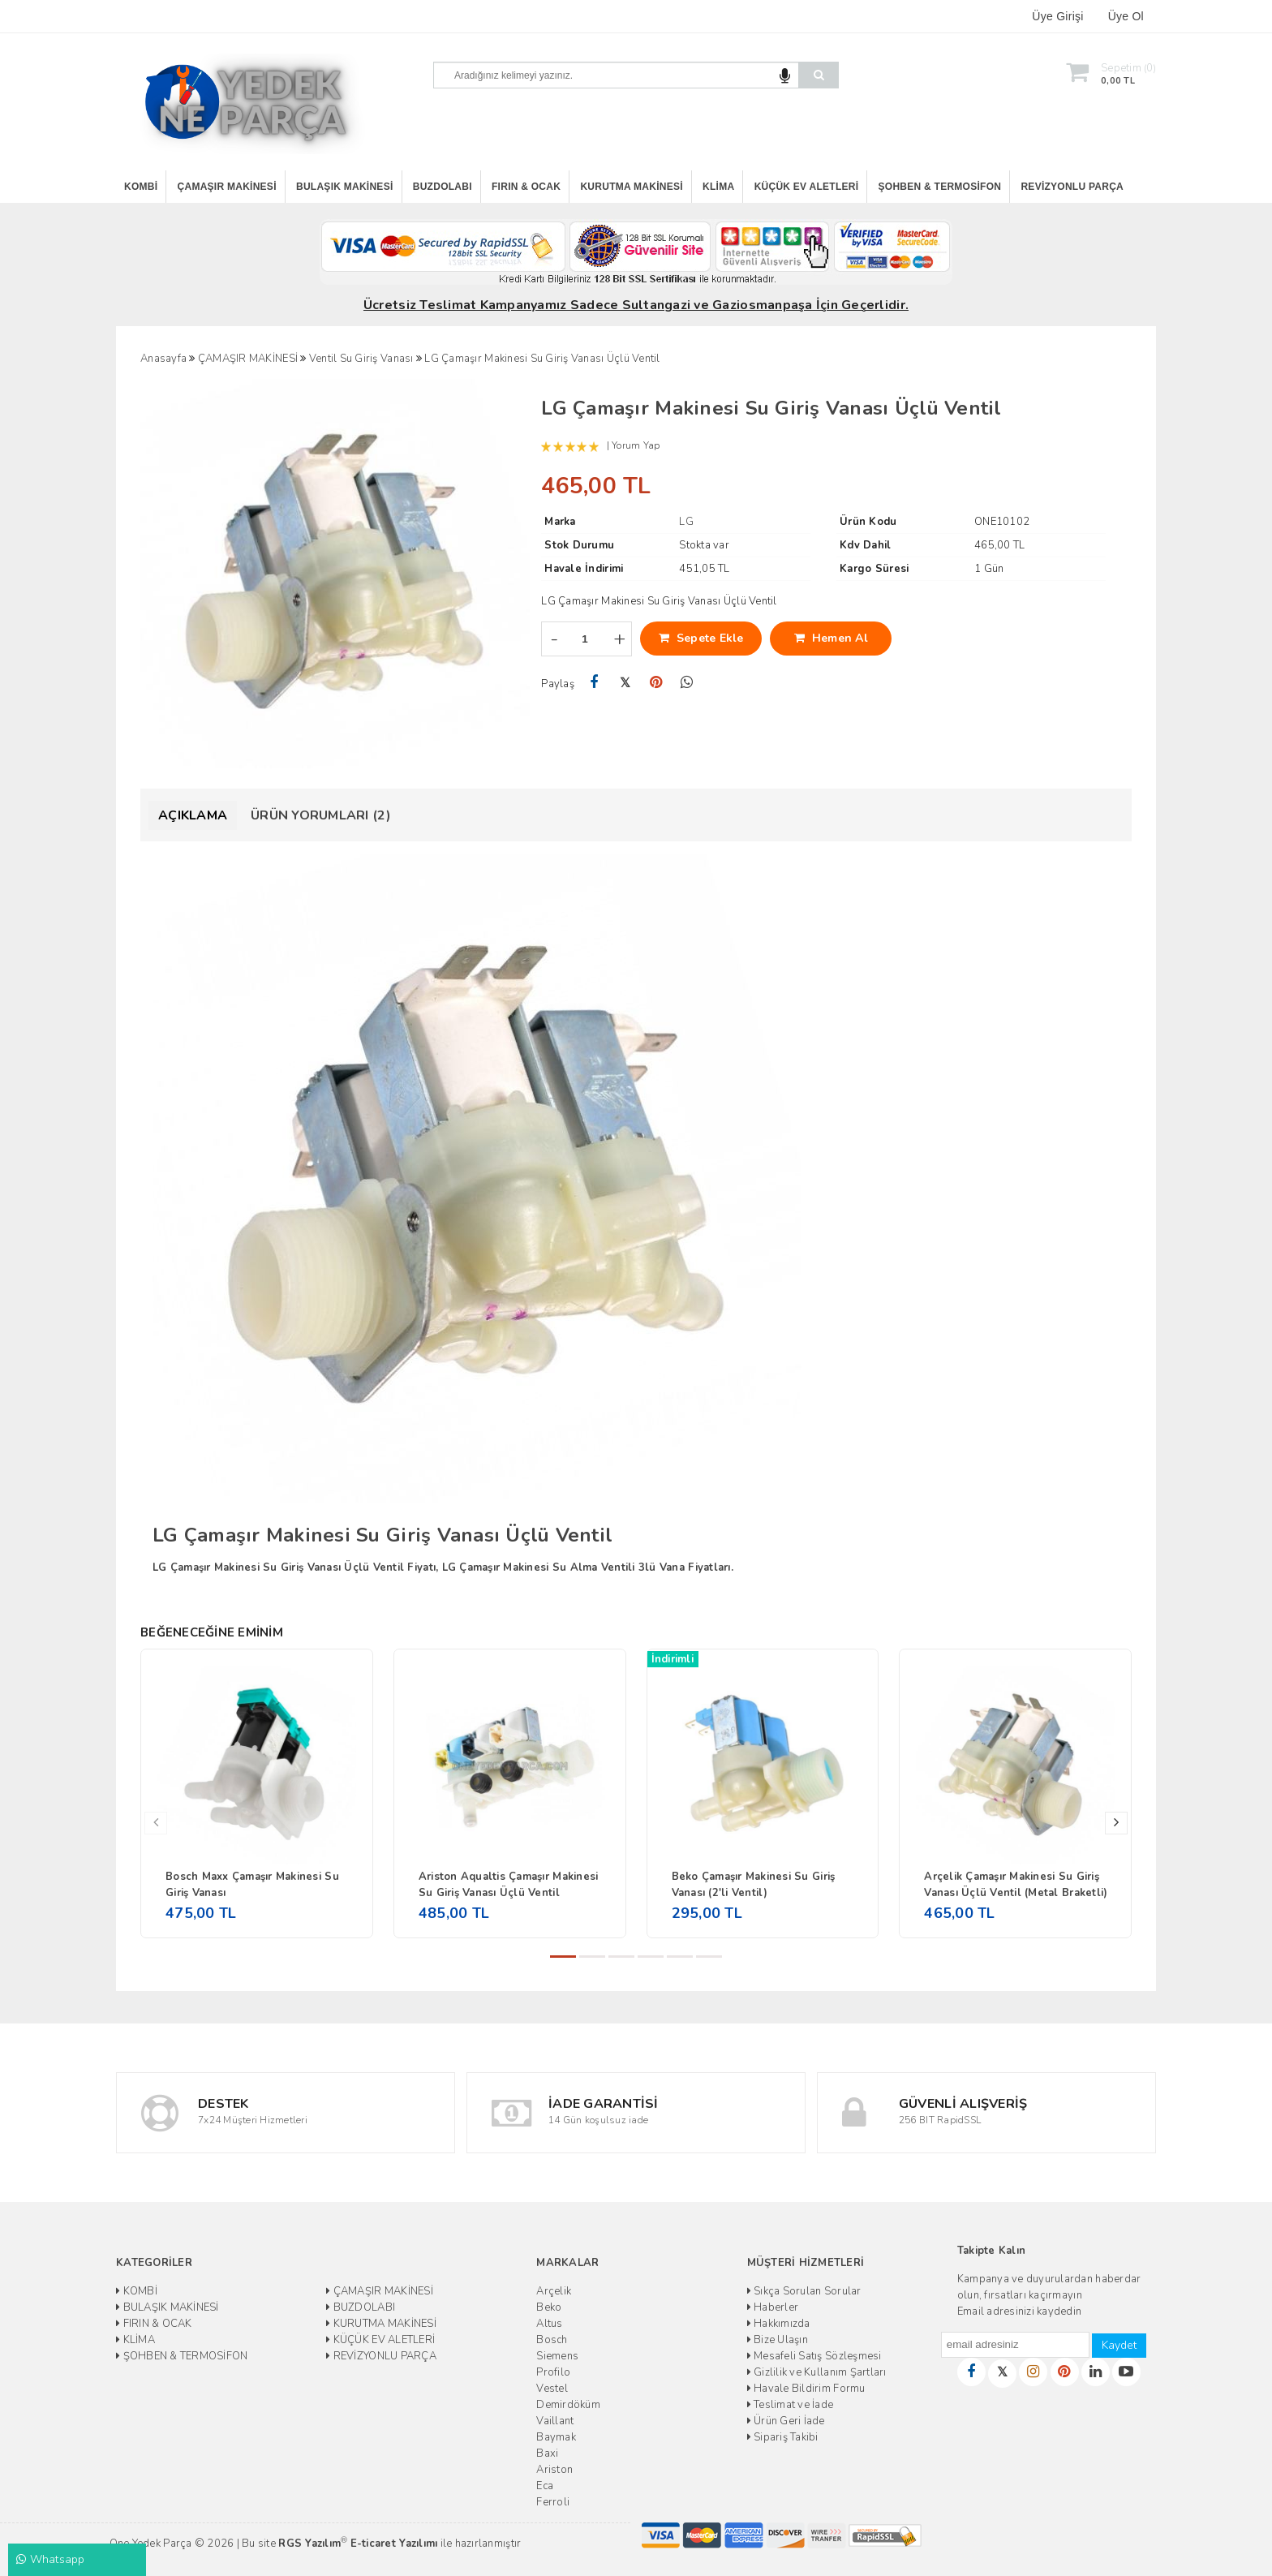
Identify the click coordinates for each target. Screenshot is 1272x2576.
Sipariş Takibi (783, 2437)
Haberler (773, 2307)
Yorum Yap (636, 445)
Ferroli (552, 2502)
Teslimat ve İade (790, 2405)
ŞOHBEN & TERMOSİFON (940, 186)
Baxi (547, 2453)
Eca (544, 2486)
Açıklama (192, 815)
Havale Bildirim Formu (806, 2388)
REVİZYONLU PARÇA (1072, 186)
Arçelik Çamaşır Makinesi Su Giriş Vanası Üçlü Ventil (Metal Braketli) (1015, 1884)
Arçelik (553, 2291)
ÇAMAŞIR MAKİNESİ (227, 186)
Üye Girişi (1057, 16)
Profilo (553, 2372)
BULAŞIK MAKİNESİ (344, 186)
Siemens (557, 2356)
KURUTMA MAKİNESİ (631, 186)
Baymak (556, 2437)
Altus (549, 2323)
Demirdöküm (568, 2405)
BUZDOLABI (442, 186)
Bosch (551, 2340)
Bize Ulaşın (777, 2340)
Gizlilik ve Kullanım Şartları (817, 2372)
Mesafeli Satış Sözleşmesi (814, 2356)
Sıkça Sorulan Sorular (804, 2291)
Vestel (552, 2388)
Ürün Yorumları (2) (321, 815)
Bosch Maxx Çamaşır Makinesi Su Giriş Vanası (252, 1884)
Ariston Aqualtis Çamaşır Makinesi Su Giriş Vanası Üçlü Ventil (509, 1884)
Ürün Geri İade (786, 2421)
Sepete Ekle (701, 638)
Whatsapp (50, 2559)
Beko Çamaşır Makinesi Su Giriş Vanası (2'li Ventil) (754, 1884)
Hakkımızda (778, 2323)
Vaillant (555, 2421)
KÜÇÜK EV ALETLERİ (806, 186)
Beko (548, 2307)
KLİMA (718, 186)
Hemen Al (831, 638)
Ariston (554, 2469)
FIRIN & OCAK (526, 186)
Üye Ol (1126, 16)
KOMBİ (140, 186)
